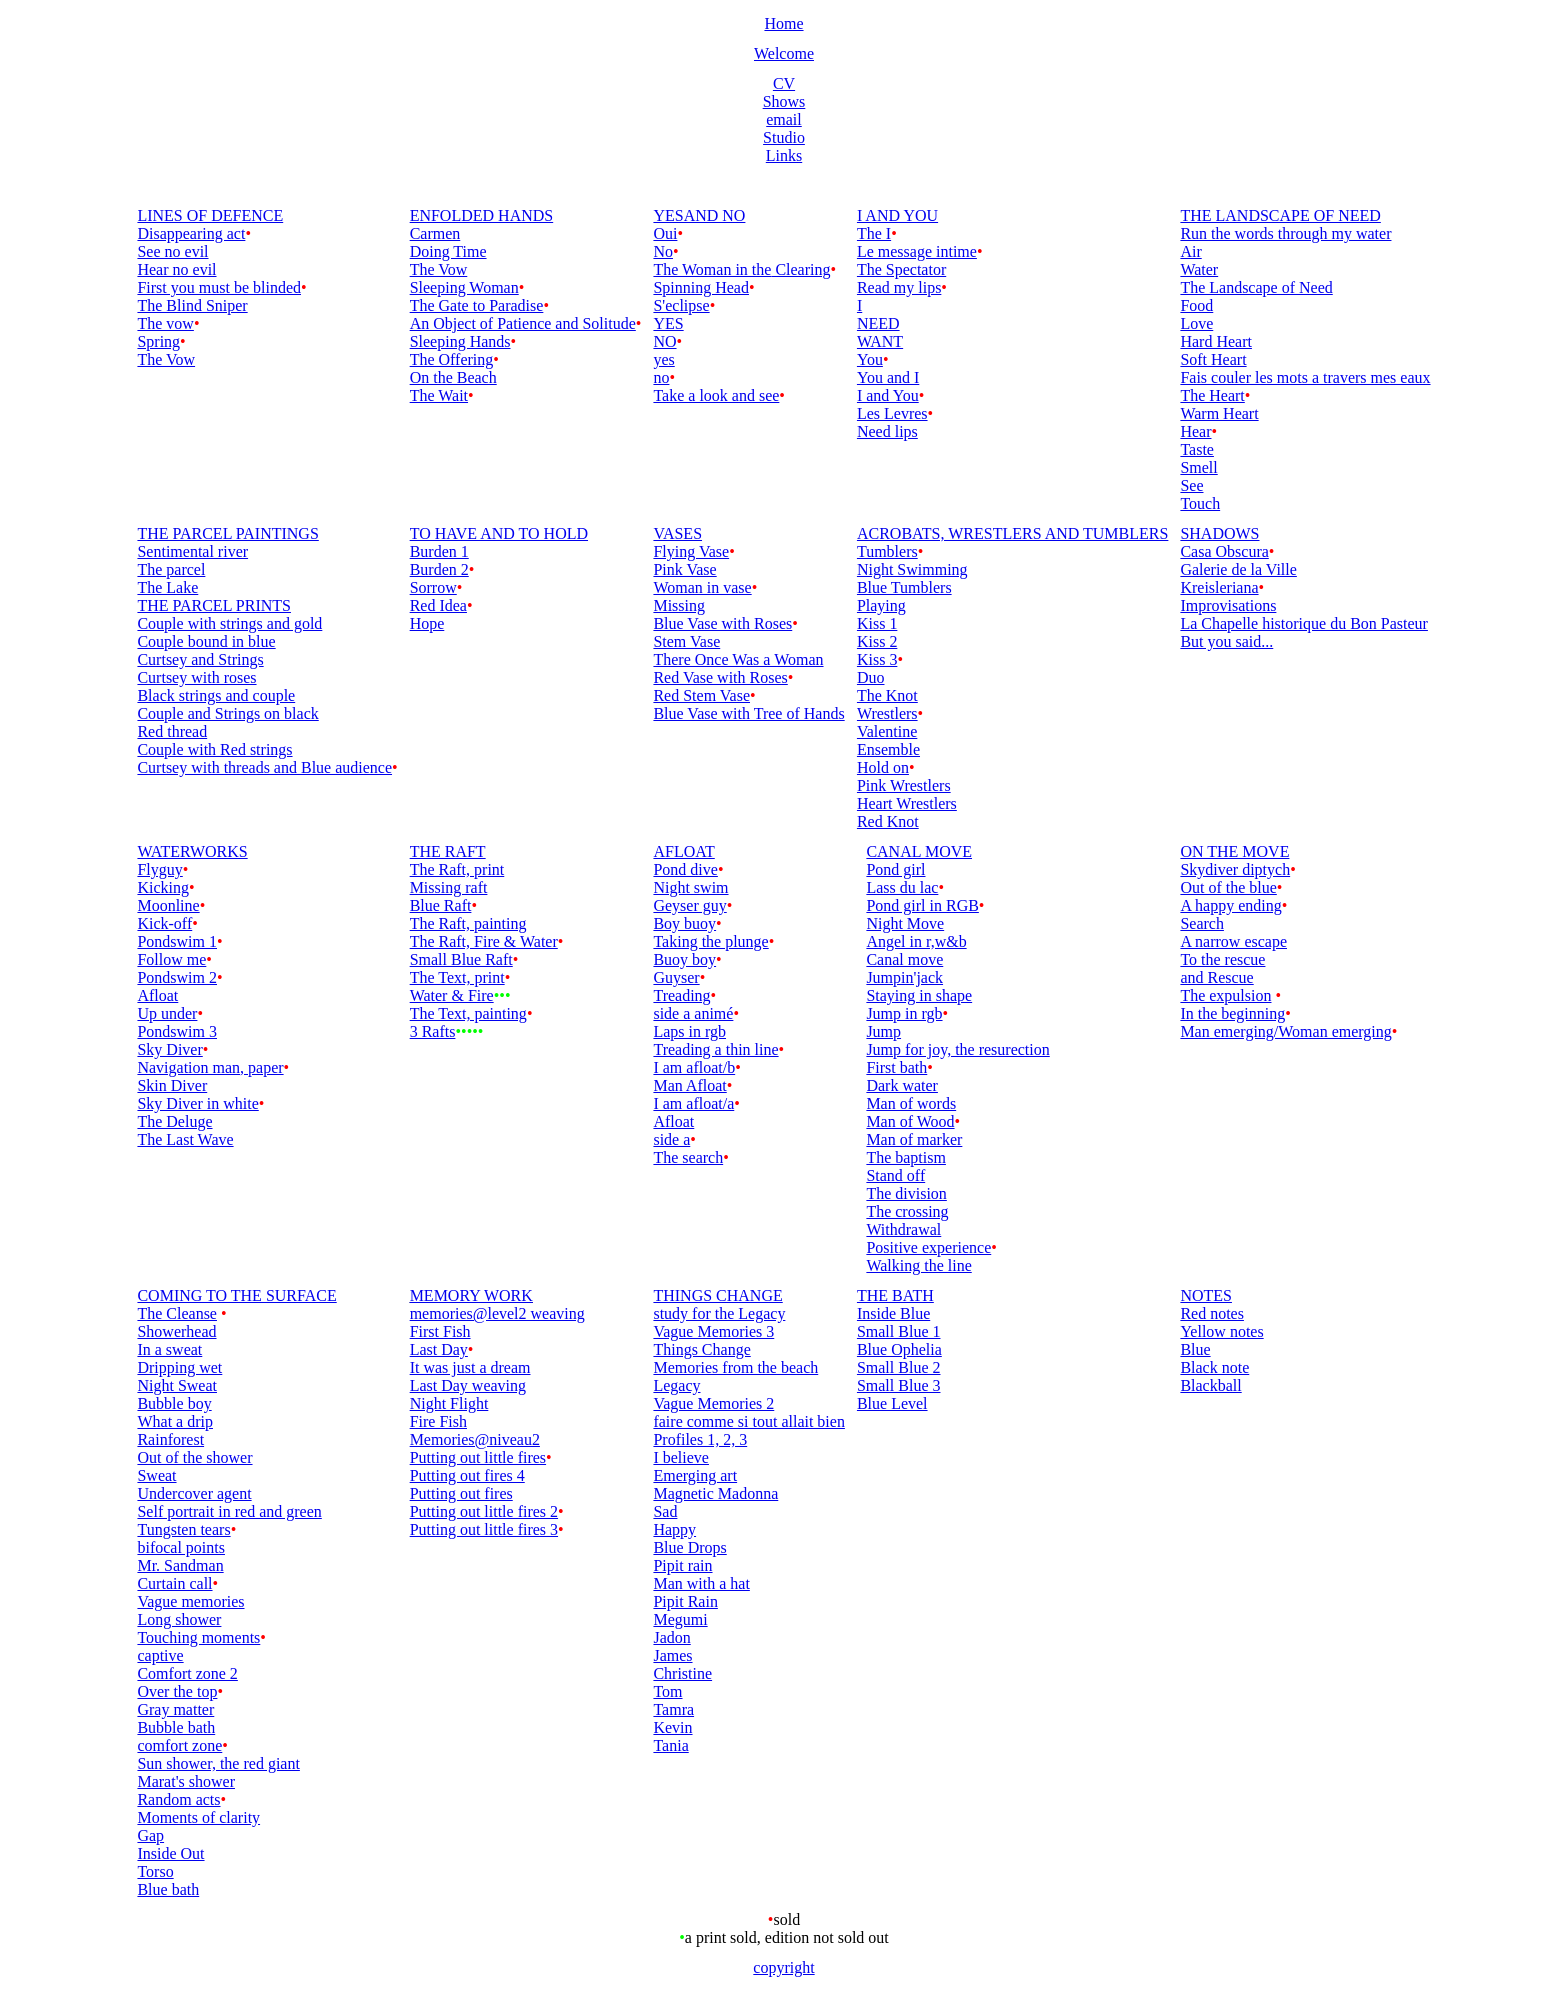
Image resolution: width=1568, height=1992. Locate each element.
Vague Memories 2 (713, 1403)
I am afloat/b (694, 1067)
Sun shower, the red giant (218, 1763)
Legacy (676, 1385)
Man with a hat (701, 1583)
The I (874, 233)
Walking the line (918, 1265)
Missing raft (449, 887)
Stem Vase (686, 641)
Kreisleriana (1219, 587)
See (1191, 485)
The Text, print (457, 977)
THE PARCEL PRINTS (214, 605)
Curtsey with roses (196, 677)
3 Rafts (433, 1031)
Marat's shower (186, 1781)
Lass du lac (902, 887)
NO (664, 341)
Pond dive (685, 869)
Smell (1198, 467)
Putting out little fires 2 (484, 1511)
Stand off (895, 1175)
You (870, 359)
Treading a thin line (715, 1049)
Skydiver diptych (1235, 869)
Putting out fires (461, 1493)
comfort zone (179, 1745)
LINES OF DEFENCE (210, 215)
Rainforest (170, 1439)
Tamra (673, 1709)
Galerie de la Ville (1238, 569)
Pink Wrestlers (904, 785)
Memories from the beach (735, 1367)
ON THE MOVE (1234, 851)
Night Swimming (912, 569)
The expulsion (1225, 995)
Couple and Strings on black (227, 713)
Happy (674, 1529)
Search (1202, 923)
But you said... (1226, 641)
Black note (1214, 1367)
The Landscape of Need (1256, 287)
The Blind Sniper (192, 305)
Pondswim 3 (177, 1031)
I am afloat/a (693, 1103)
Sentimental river (192, 551)
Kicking (163, 887)
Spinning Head (701, 287)
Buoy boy (684, 959)
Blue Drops (689, 1547)
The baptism (906, 1157)
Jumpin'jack (904, 977)
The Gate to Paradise (477, 305)
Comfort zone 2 (187, 1673)
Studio (784, 137)
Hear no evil (176, 269)
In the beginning (1232, 1013)
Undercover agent (194, 1493)
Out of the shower (194, 1457)
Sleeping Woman (464, 287)
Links (784, 155)
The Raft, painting (468, 923)
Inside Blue (893, 1313)
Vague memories (190, 1601)
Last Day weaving (468, 1385)
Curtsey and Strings (200, 659)
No (663, 251)
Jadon (671, 1637)
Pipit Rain (685, 1601)
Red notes (1212, 1313)
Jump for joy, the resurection (957, 1049)
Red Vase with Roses (720, 677)
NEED (878, 323)
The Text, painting (468, 1013)
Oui (665, 233)
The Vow (166, 359)
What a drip (175, 1421)
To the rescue (1222, 959)
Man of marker (914, 1139)
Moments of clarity (198, 1817)
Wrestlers (887, 713)
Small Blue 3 (899, 1385)
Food (1196, 305)
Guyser (676, 977)
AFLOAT (683, 851)
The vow (165, 323)
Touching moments (198, 1637)
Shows (784, 101)
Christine (682, 1673)
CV (784, 83)
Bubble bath (176, 1727)
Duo (871, 677)
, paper (262, 1067)
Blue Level (892, 1403)
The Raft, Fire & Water (484, 941)
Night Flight (449, 1403)
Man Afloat (689, 1085)
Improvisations (1228, 605)
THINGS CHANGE (717, 1295)
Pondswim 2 (177, 977)
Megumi (680, 1619)
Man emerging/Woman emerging (1285, 1031)
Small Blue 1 (899, 1331)
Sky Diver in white (197, 1103)
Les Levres (892, 413)
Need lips (887, 431)
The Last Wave (185, 1139)
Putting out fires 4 (467, 1475)
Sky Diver (169, 1049)
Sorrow (433, 587)
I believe (681, 1457)
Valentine (887, 731)
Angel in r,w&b (916, 941)
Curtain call (174, 1583)
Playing (881, 605)
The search (688, 1157)
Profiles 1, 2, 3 (700, 1439)
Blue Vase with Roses (722, 623)
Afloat (157, 995)
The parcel (171, 569)
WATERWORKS (192, 851)
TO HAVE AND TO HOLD (499, 533)
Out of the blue (1228, 887)
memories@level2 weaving (497, 1313)
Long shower (179, 1619)
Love (1196, 323)
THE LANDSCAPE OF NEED (1280, 215)
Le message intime (917, 251)
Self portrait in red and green (229, 1511)
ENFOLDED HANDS (482, 215)
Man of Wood (910, 1121)
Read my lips (899, 287)
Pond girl (895, 869)
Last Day (439, 1349)
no (661, 377)
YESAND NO (699, 215)
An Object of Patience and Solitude (523, 323)
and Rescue (1216, 977)
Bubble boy (174, 1403)
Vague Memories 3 (713, 1331)
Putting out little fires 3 (484, 1529)
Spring (158, 341)
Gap (150, 1835)
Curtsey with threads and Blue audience (264, 767)
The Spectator (901, 269)
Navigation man (188, 1067)
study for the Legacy (719, 1313)
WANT (880, 341)
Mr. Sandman (180, 1565)
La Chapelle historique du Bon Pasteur (1304, 623)
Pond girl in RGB (922, 905)
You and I (888, 377)
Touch (1200, 503)
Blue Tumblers (904, 587)
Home (783, 23)
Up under (167, 1013)
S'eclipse (681, 305)
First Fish (440, 1331)
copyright (783, 1967)
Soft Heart (1213, 359)
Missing (679, 605)
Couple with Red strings (214, 749)
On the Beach (453, 377)
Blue (1195, 1349)
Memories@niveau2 (475, 1439)
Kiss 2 (877, 641)
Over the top (177, 1691)
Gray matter (175, 1709)
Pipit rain (682, 1565)
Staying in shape (919, 995)
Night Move (905, 923)
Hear (1195, 431)
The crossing (907, 1211)
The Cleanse (177, 1313)
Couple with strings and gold (229, 623)
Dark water (902, 1085)
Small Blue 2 (899, 1367)
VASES (677, 533)
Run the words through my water (1285, 233)
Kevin (672, 1727)
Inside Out (170, 1853)
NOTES (1206, 1295)
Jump (883, 1031)
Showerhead (176, 1331)
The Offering (452, 359)
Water (1199, 269)
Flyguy (159, 869)
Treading (681, 995)
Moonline (168, 905)
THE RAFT (448, 851)
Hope (427, 623)
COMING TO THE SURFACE (236, 1295)
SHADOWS (1219, 533)
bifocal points (181, 1547)
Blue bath (168, 1889)
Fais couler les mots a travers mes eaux (1305, 377)
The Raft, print (457, 869)
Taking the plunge (710, 941)
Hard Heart (1216, 341)
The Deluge (174, 1121)
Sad (665, 1511)
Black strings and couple (216, 695)
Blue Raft (441, 905)
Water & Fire (452, 995)
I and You (888, 395)
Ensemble (888, 749)
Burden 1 (439, 551)
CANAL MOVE (919, 851)
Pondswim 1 (177, 941)
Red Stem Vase (701, 695)
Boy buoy (684, 923)
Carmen (435, 233)
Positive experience (928, 1247)
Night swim (690, 887)
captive (160, 1655)
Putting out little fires (478, 1457)
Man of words (911, 1103)
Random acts (178, 1799)
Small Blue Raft (461, 959)
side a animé (693, 1013)
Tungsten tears (183, 1529)
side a (671, 1139)
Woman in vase (702, 587)
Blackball (1210, 1385)
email (784, 119)
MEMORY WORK (471, 1295)
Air (1190, 251)
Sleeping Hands (460, 341)
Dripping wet (179, 1367)
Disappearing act (191, 233)
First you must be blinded (219, 287)
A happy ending (1230, 905)
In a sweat (169, 1349)
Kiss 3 (877, 659)
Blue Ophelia (899, 1349)
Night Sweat (177, 1385)
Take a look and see (716, 395)
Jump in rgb (904, 1013)
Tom (667, 1691)
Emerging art (695, 1475)
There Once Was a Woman (738, 659)
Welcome (784, 53)
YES (668, 323)
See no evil (172, 251)
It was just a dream (470, 1367)
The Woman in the (712, 269)
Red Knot (888, 821)
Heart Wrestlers (907, 803)
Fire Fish (438, 1421)
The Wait (439, 395)
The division (906, 1193)
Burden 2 (439, 569)
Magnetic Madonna (715, 1493)
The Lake (167, 587)
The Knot (887, 695)
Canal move (904, 959)
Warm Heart (1219, 413)
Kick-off (164, 923)
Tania (670, 1745)
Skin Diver (172, 1085)
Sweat (156, 1475)
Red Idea (438, 605)
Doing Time (448, 251)
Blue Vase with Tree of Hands (748, 713)
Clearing (800, 269)
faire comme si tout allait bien (749, 1421)
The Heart (1212, 395)
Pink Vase (684, 569)
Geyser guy (689, 905)
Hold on (883, 767)
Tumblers (887, 551)
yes (663, 359)
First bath (896, 1067)
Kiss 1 (877, 623)
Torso (155, 1871)
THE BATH (895, 1295)
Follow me (171, 959)
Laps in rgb (689, 1031)
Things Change (701, 1349)
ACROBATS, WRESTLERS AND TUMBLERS (1012, 533)
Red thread (172, 731)
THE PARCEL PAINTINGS (227, 533)
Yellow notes (1221, 1331)
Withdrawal (903, 1229)
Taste (1197, 449)
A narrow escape (1233, 941)
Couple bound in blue (206, 641)
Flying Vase (691, 551)
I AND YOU (897, 215)
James (672, 1655)
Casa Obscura (1224, 551)
